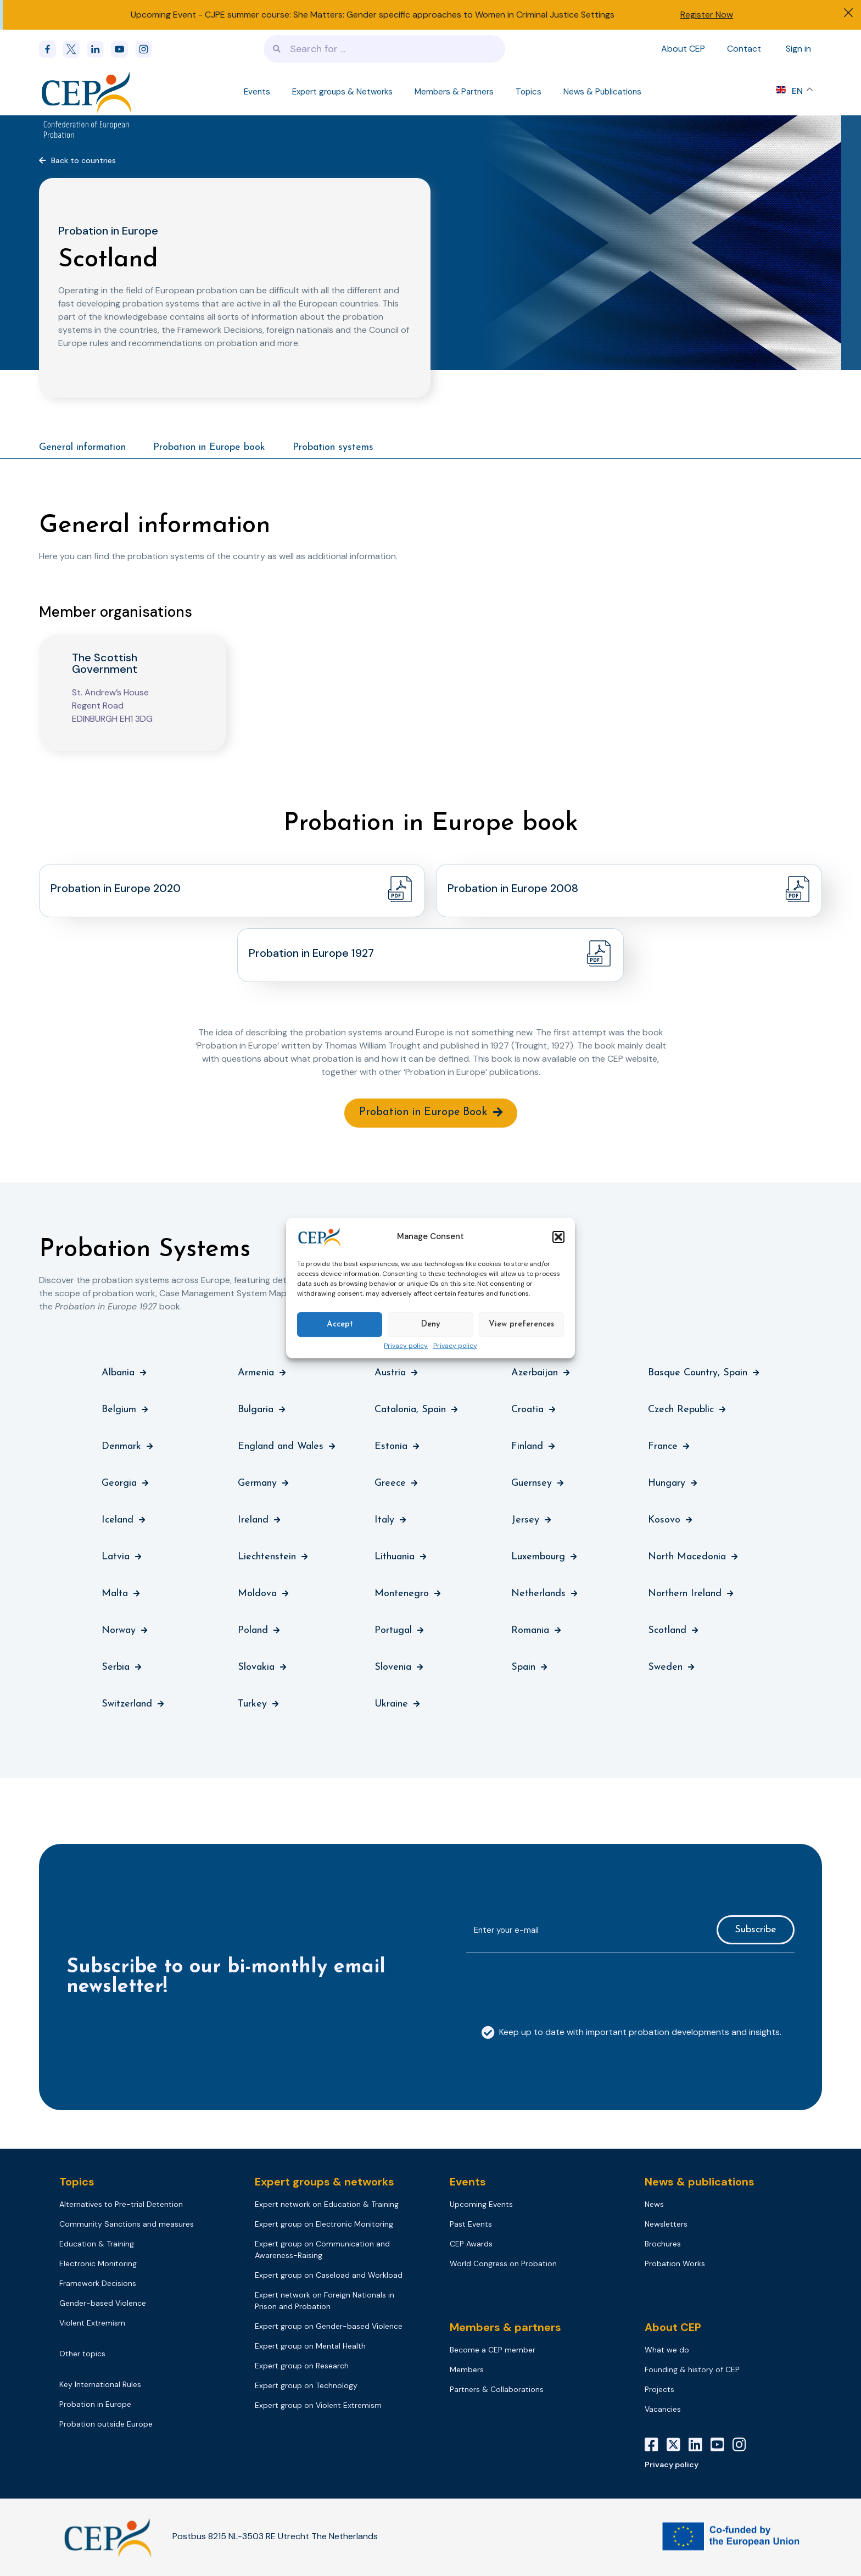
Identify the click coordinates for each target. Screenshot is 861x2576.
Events (257, 91)
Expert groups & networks (324, 2183)
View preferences (521, 1324)
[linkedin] (99, 49)
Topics (528, 91)
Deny (430, 1324)
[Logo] (87, 91)
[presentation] (549, 1985)
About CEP (683, 48)
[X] (678, 2446)
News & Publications (602, 91)
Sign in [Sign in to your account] (798, 48)
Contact (744, 48)
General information (82, 447)
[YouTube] (722, 2446)
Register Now (706, 14)
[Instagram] (743, 2446)
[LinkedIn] (700, 2446)
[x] (75, 49)
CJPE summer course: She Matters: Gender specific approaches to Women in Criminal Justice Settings (409, 14)
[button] (558, 1236)
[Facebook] (51, 49)
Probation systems (333, 447)
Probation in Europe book (209, 447)
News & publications (699, 2183)
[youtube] (123, 49)
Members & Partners (454, 91)
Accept (340, 1324)
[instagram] (147, 49)
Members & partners (505, 2329)
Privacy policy (406, 1346)
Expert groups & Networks (342, 91)
